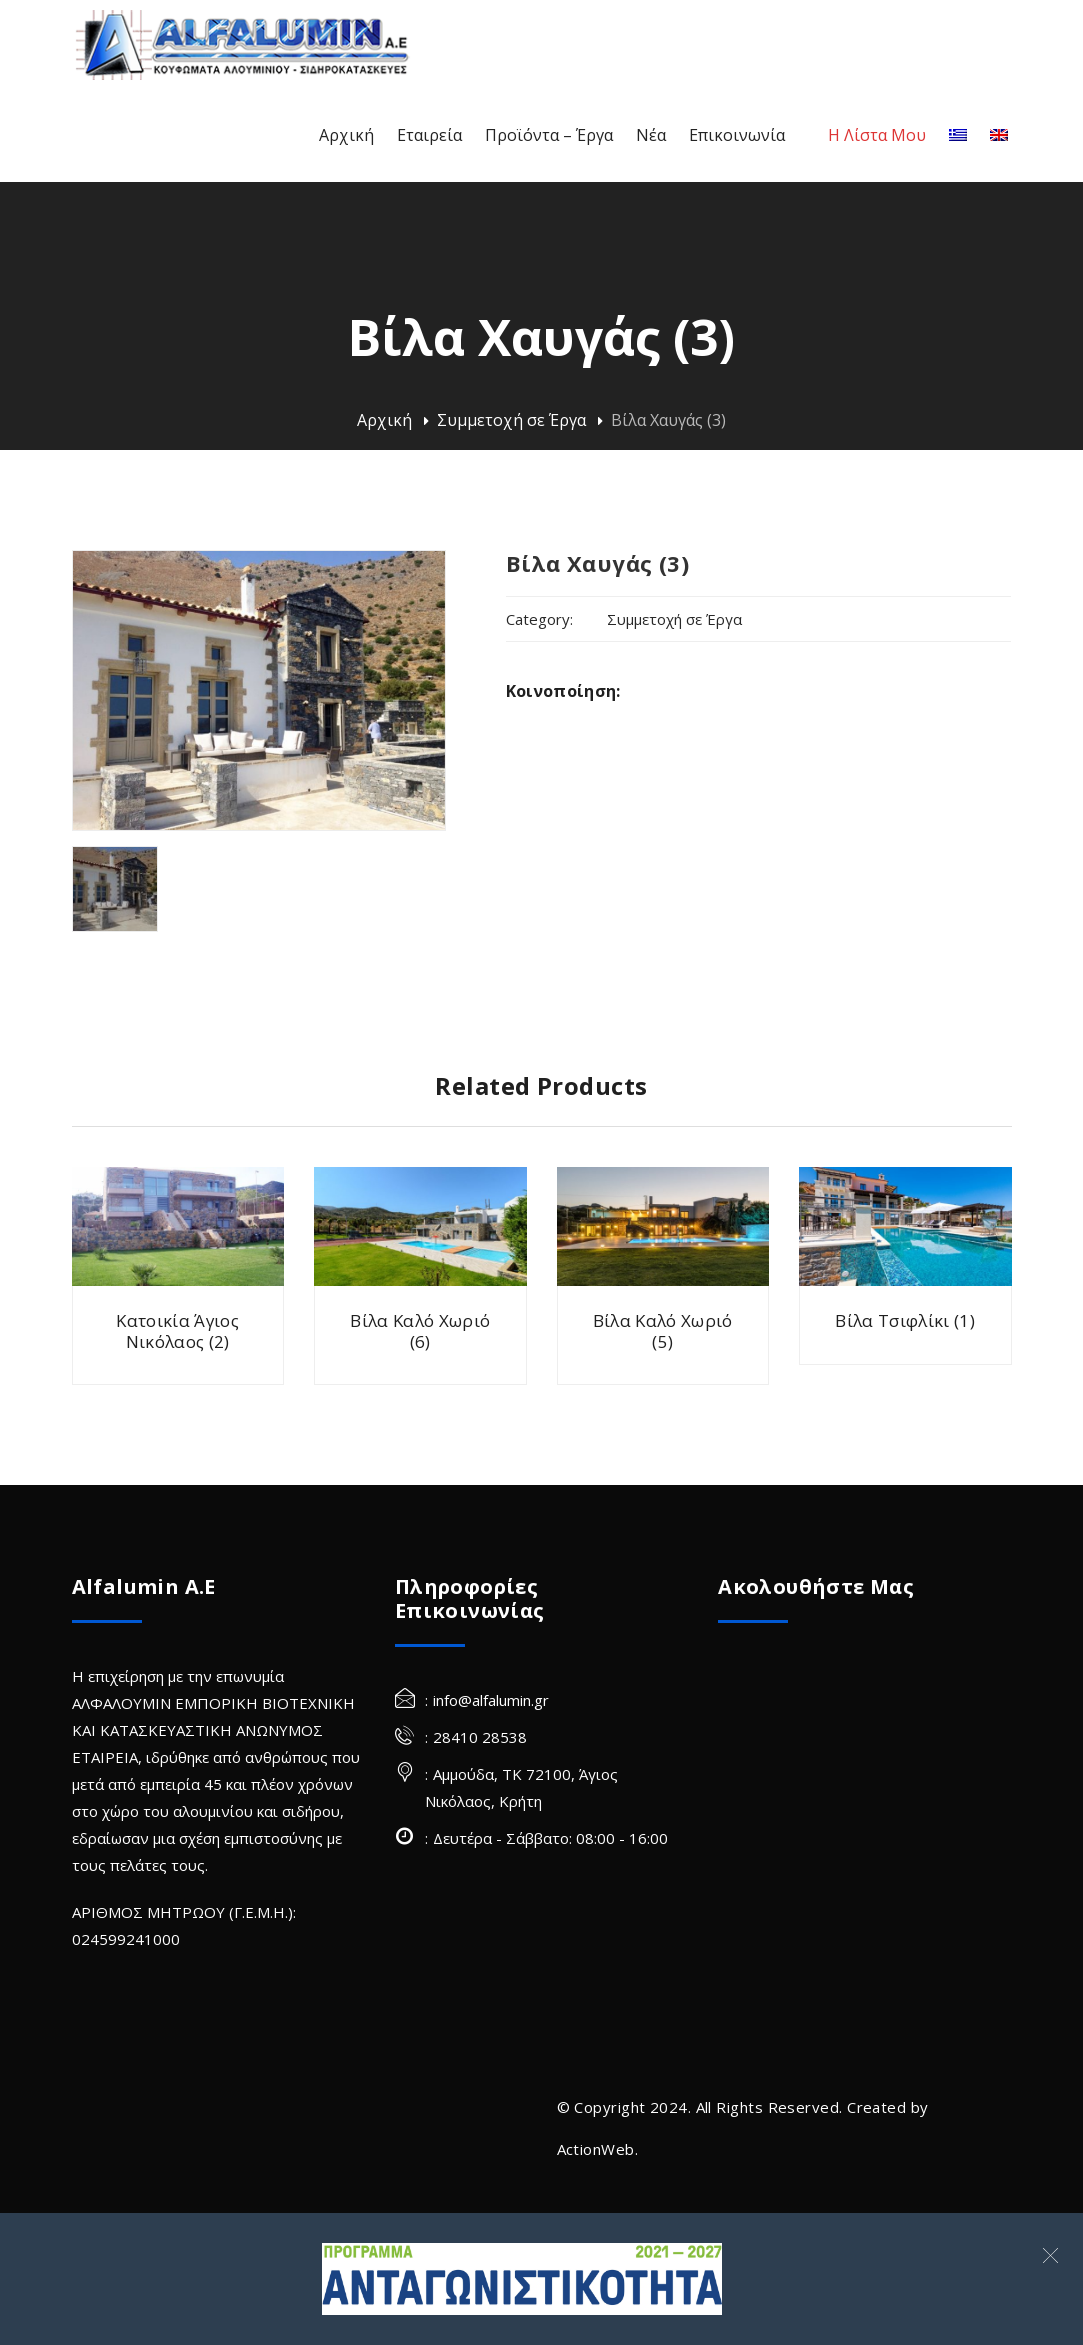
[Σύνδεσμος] (521, 2279)
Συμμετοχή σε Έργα (511, 420)
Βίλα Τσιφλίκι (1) (905, 1320)
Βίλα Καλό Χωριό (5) (663, 1330)
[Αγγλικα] (999, 135)
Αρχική (384, 420)
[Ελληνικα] (958, 135)
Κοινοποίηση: (563, 691)
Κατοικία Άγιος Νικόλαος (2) (177, 1330)
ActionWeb (596, 2149)
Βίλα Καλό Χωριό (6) (420, 1330)
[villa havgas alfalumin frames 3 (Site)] (115, 889)
